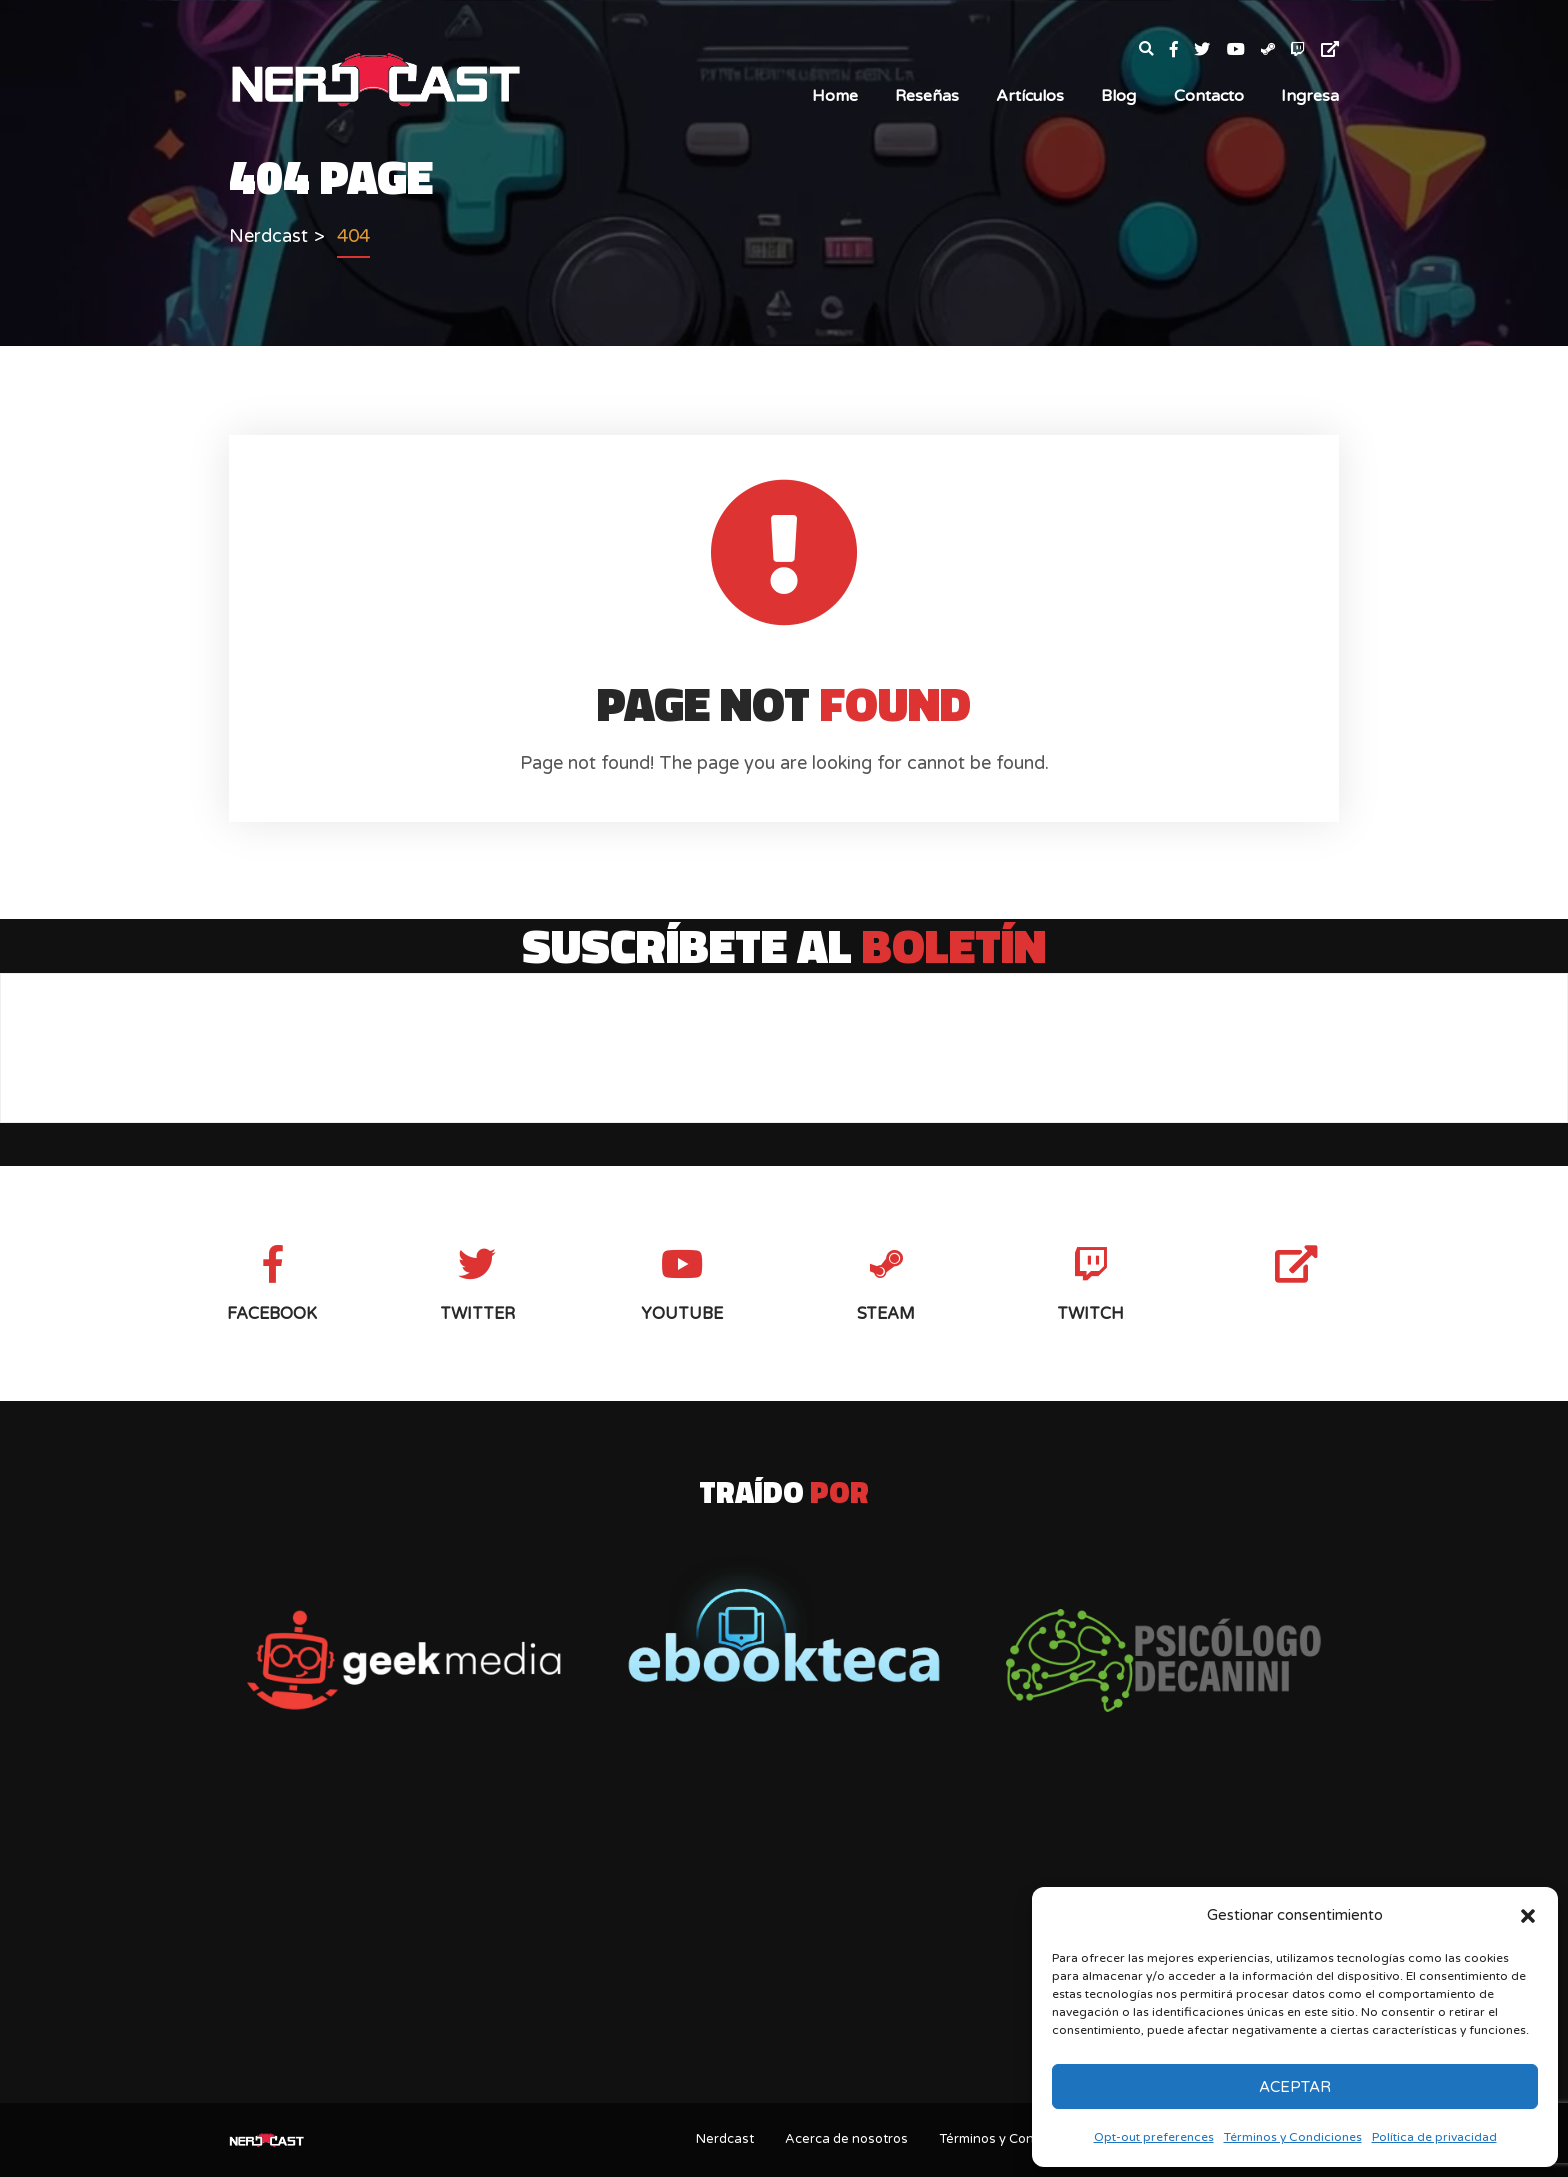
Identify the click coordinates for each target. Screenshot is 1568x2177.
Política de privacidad (1434, 2137)
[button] (1528, 1916)
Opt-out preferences (1154, 2137)
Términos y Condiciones (1293, 2137)
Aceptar (1295, 2087)
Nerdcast (725, 2139)
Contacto (1209, 96)
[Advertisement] (784, 1930)
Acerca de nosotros (846, 2139)
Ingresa (1310, 96)
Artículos (1030, 96)
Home (835, 96)
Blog (1118, 96)
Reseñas (927, 96)
